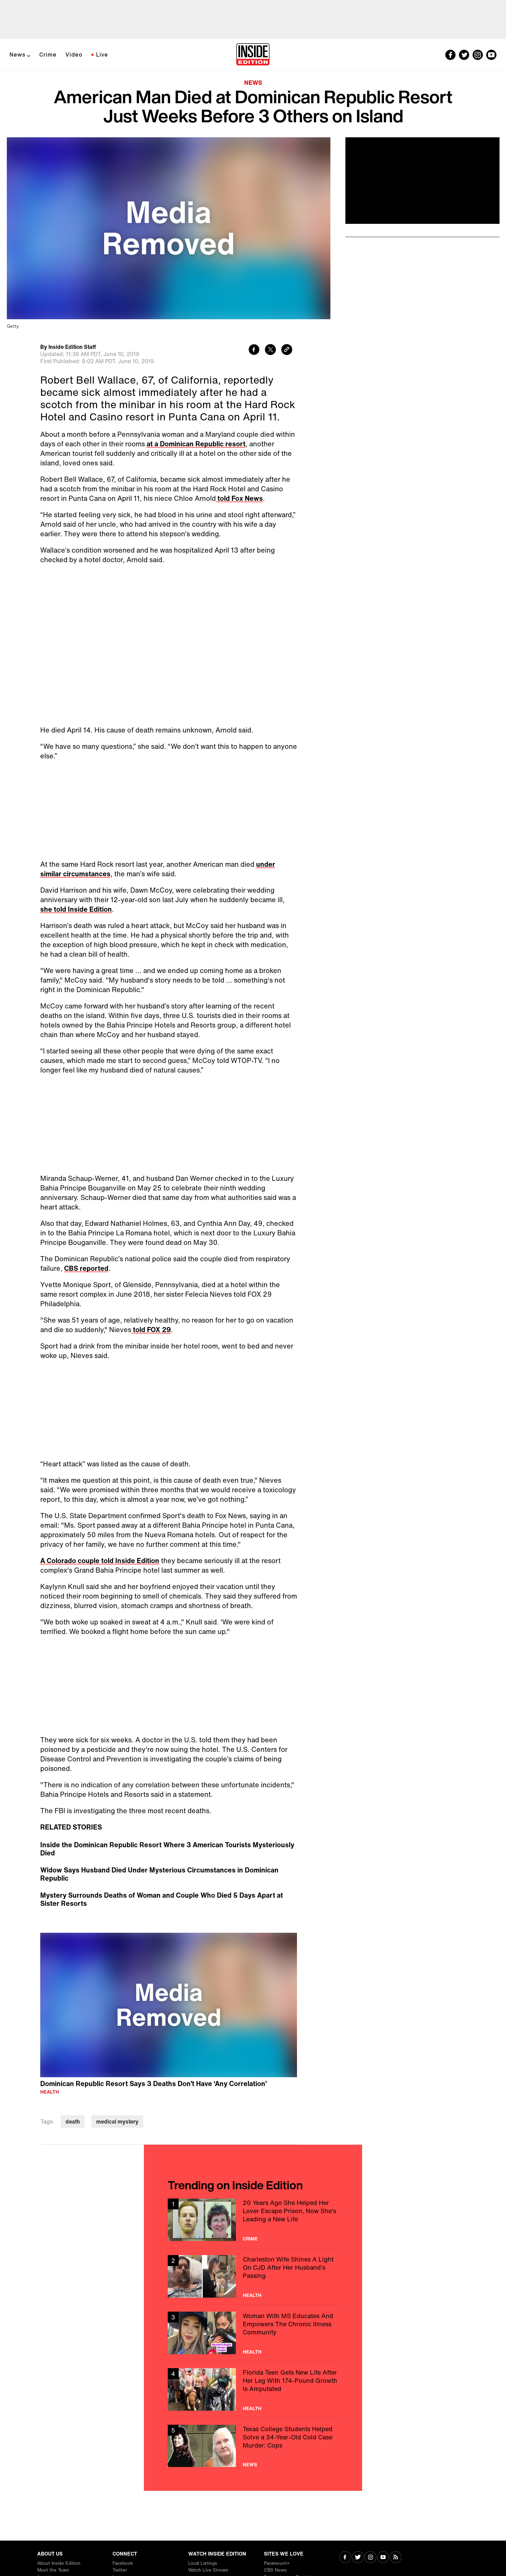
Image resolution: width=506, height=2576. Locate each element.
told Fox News (239, 498)
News (18, 54)
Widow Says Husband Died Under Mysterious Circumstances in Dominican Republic (159, 1874)
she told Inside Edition (76, 909)
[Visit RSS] (396, 2557)
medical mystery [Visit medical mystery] (117, 2121)
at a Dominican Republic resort (196, 444)
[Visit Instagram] (370, 2557)
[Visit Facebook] (345, 2557)
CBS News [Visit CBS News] (275, 2570)
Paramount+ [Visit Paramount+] (276, 2563)
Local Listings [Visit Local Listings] (202, 2563)
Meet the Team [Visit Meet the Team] (53, 2570)
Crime (48, 54)
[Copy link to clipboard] (287, 350)
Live (102, 54)
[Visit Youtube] (383, 2557)
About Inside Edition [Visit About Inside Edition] (58, 2563)
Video (74, 54)
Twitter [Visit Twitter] (120, 2570)
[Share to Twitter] (270, 350)
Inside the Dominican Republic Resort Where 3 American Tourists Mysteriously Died (167, 1849)
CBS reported (86, 1268)
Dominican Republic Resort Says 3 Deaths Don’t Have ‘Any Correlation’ (153, 2083)
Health (49, 2091)
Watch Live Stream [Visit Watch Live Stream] (208, 2570)
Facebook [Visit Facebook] (123, 2563)
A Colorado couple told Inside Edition (99, 1560)
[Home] (252, 54)
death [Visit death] (72, 2121)
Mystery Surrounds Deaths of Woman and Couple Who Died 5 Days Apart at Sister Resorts (161, 1899)
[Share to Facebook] (254, 350)
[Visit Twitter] (358, 2557)
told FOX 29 (151, 1330)
